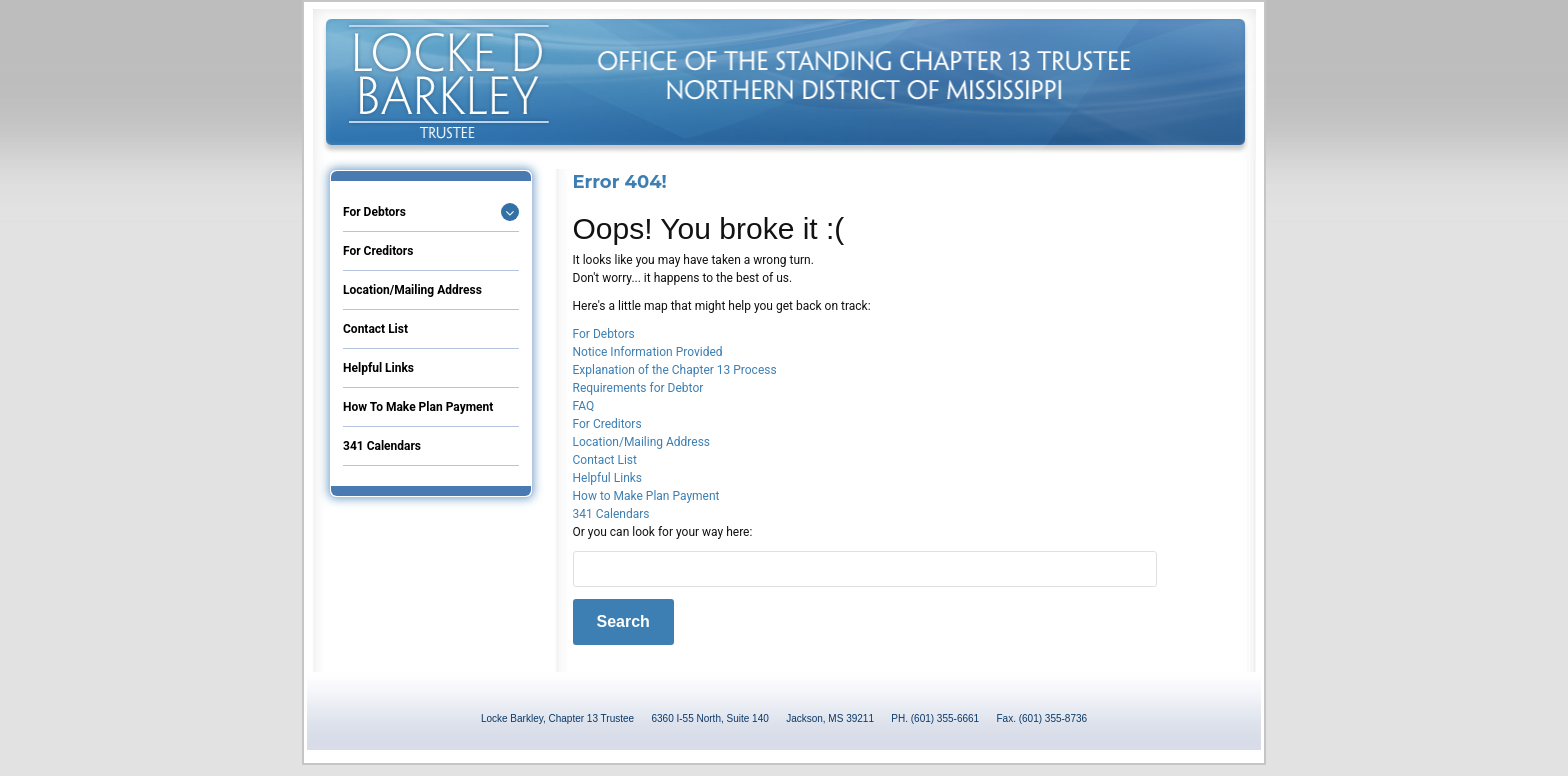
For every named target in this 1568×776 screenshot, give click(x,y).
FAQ (584, 406)
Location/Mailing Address (412, 290)
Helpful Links (378, 368)
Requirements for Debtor (638, 388)
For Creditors (378, 251)
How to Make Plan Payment (418, 407)
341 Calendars (382, 446)
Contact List (375, 329)
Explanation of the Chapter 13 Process (675, 370)
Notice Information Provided (648, 352)
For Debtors (374, 212)
